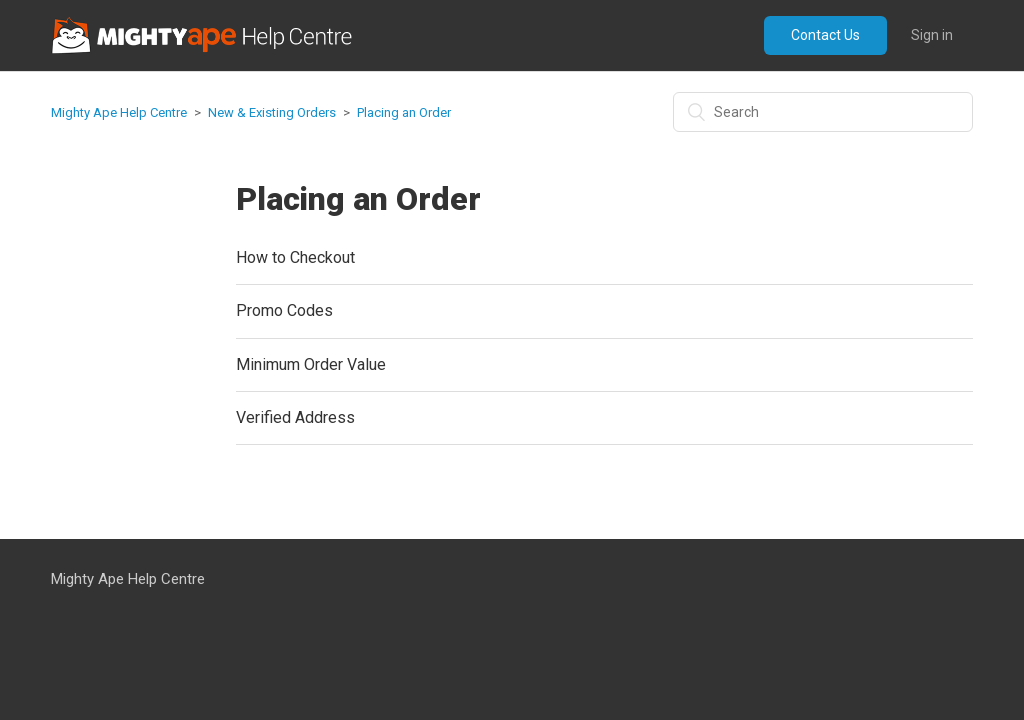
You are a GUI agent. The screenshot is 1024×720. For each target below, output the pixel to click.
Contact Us (825, 35)
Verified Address (295, 417)
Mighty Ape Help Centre (119, 112)
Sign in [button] (932, 35)
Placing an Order (404, 112)
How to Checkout (295, 257)
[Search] (823, 112)
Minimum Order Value (311, 364)
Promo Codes (284, 310)
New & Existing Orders (272, 112)
